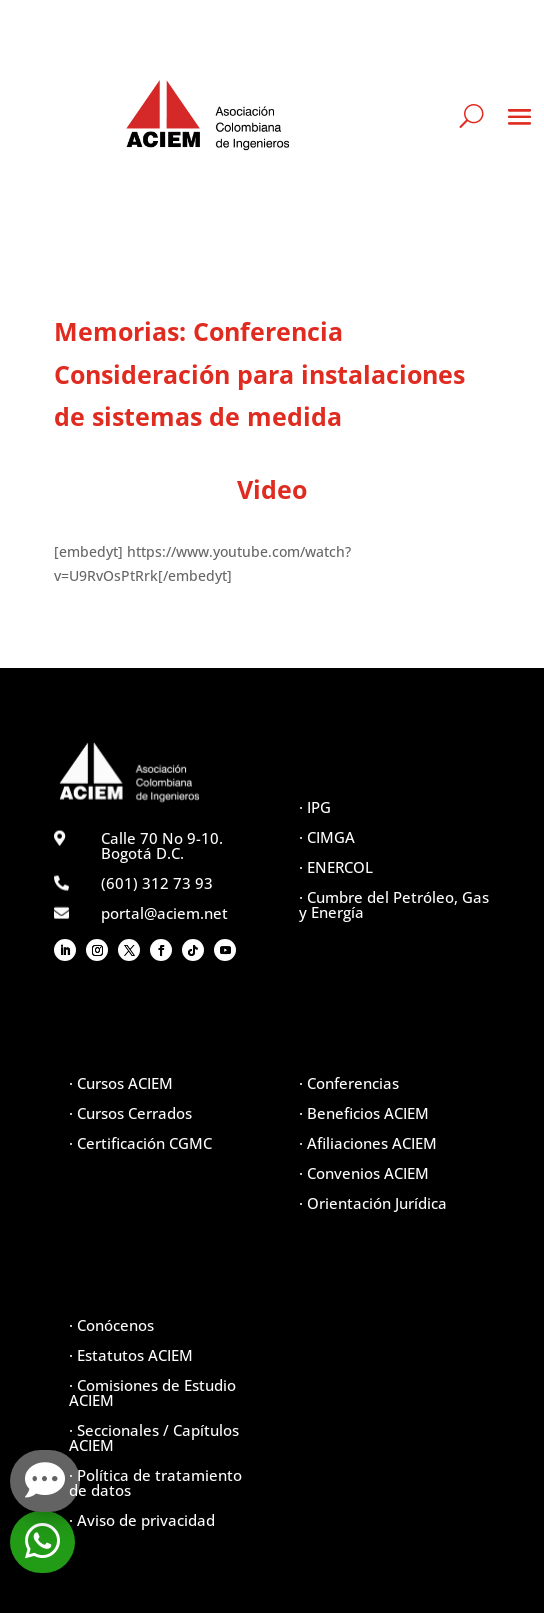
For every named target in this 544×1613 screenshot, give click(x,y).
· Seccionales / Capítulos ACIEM (154, 1437)
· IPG (315, 807)
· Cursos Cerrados (130, 1113)
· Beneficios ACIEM (364, 1113)
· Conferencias (349, 1083)
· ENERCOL (336, 867)
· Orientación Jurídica (373, 1203)
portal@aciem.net (164, 913)
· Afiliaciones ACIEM (368, 1143)
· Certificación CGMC (140, 1143)
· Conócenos (111, 1325)
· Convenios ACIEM (364, 1173)
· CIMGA (327, 837)
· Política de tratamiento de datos (155, 1482)
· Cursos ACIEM (121, 1083)
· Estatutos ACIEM (131, 1355)
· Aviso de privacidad (142, 1520)
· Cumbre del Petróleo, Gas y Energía (394, 904)
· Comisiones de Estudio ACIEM (152, 1392)
